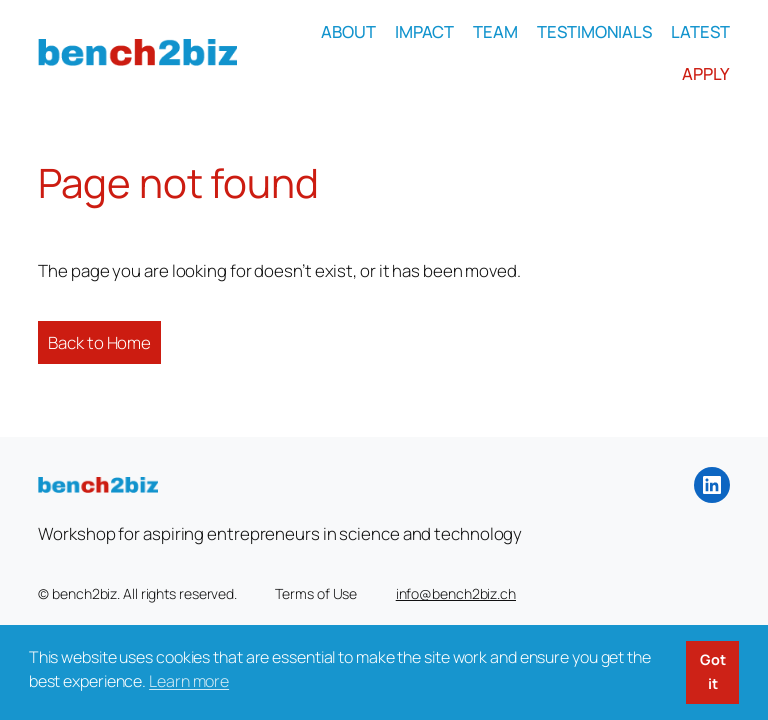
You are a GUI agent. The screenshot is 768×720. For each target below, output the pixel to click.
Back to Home (99, 342)
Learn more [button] (189, 681)
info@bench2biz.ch (456, 593)
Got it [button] (713, 671)
